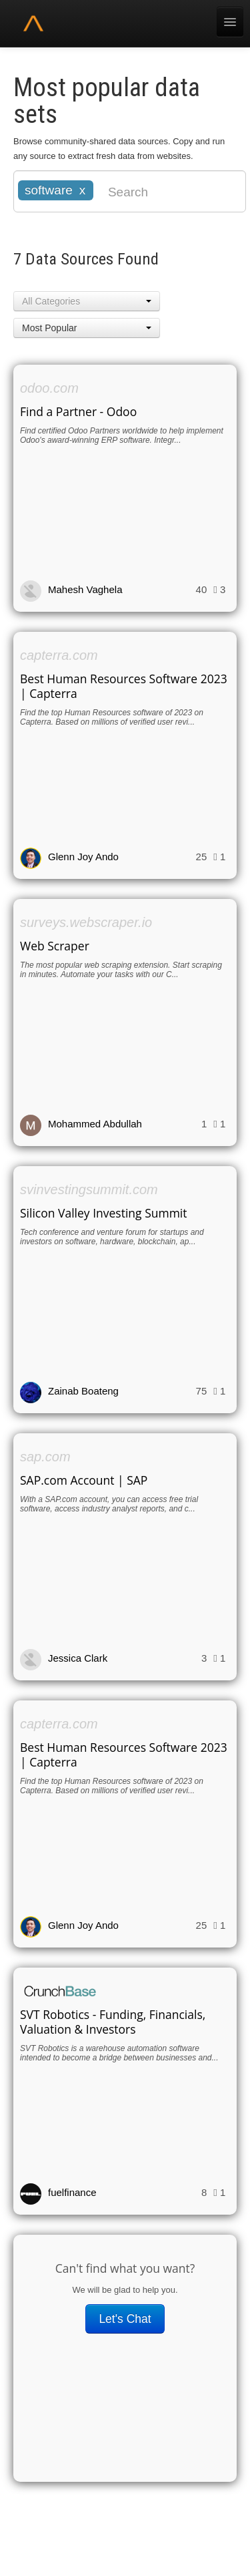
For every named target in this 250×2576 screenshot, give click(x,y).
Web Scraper (54, 946)
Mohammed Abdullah (95, 1123)
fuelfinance (72, 2192)
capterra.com (59, 655)
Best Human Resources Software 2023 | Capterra (123, 686)
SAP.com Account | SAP (83, 1480)
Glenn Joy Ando (83, 856)
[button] (86, 301)
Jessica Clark (77, 1658)
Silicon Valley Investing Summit (103, 1213)
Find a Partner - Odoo (78, 411)
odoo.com (49, 388)
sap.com (45, 1456)
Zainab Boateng (83, 1391)
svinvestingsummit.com (89, 1189)
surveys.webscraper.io (86, 922)
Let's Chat (125, 2319)
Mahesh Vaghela (85, 589)
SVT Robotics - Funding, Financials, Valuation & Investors (112, 2021)
